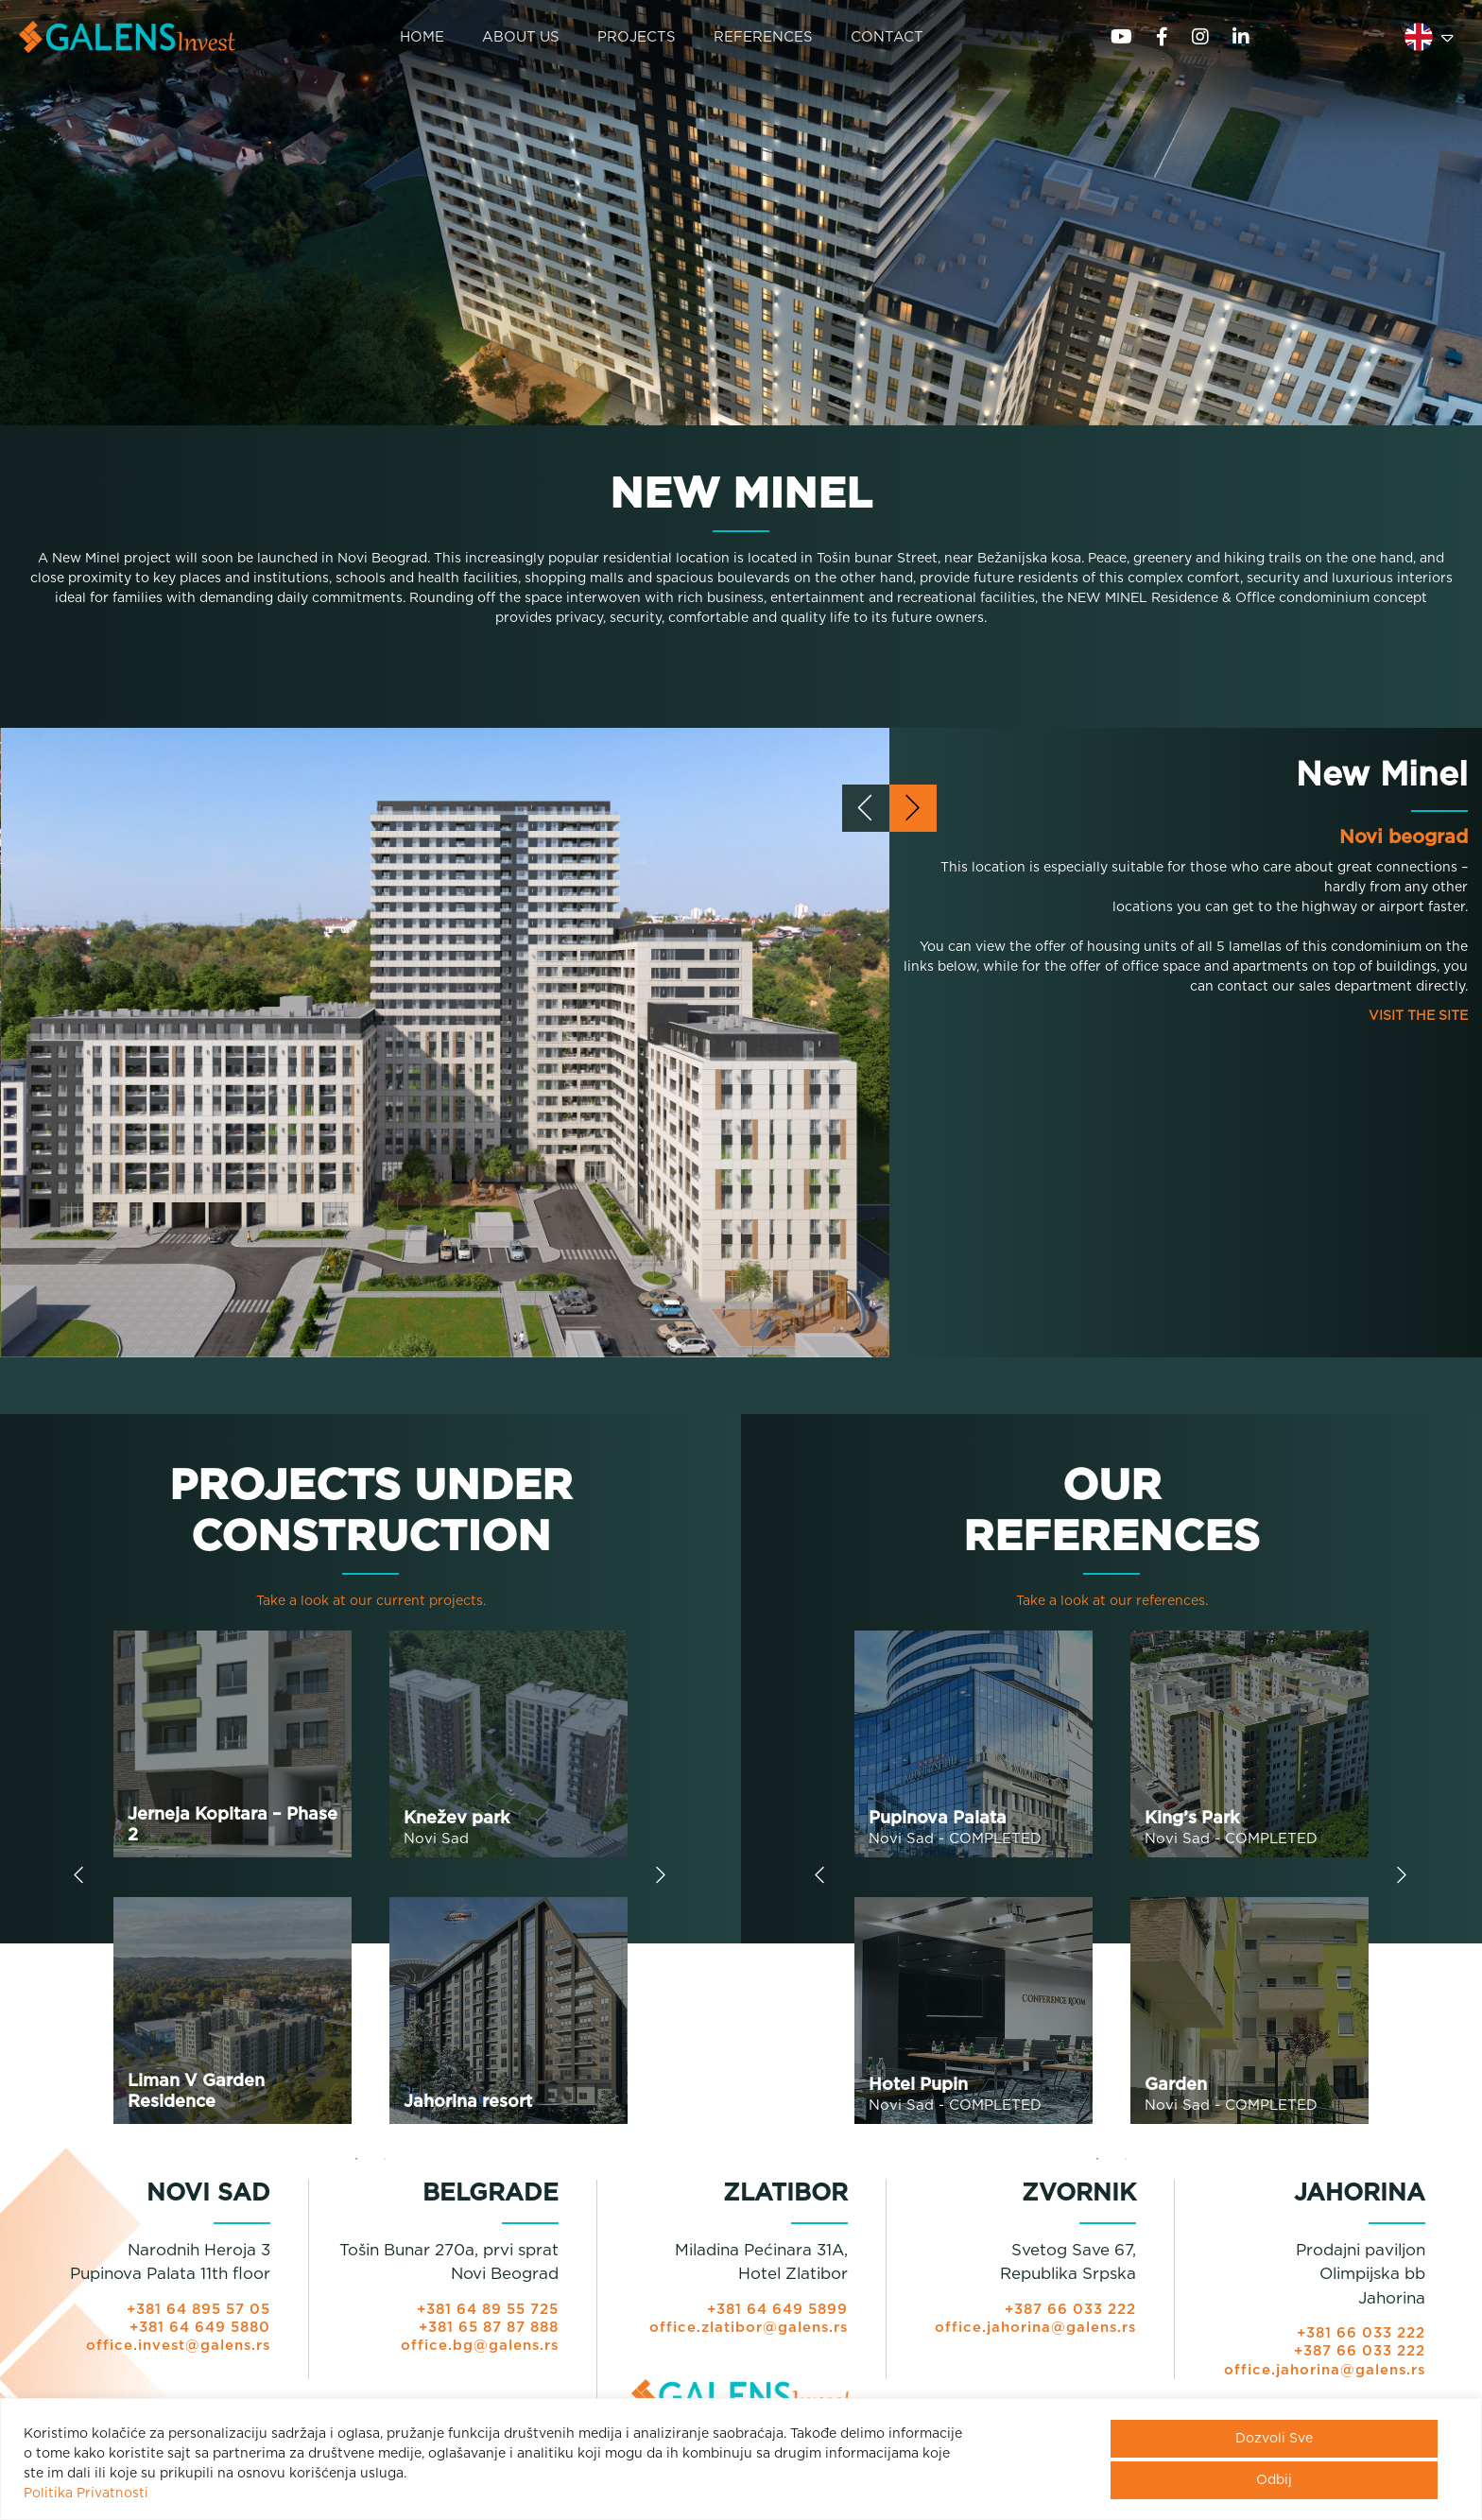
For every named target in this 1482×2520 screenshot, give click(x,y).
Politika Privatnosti (86, 2493)
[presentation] (865, 815)
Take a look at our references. (1112, 1607)
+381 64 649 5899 (775, 2316)
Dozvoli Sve (1274, 2438)
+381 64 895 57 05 (196, 2316)
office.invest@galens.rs (176, 2353)
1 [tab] (356, 2165)
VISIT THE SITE (1418, 1023)
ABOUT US (520, 38)
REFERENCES (763, 38)
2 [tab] (384, 2165)
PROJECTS (636, 38)
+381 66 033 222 (1359, 2341)
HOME (421, 38)
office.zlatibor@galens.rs (747, 2335)
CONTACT (887, 38)
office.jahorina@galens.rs (1034, 2335)
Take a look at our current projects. (371, 1607)
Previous (78, 1885)
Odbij (1274, 2480)
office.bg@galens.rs (479, 2353)
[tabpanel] (370, 1884)
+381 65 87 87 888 (486, 2335)
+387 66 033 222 (1068, 2316)
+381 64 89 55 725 (485, 2316)
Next (660, 1885)
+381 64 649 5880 (198, 2335)
